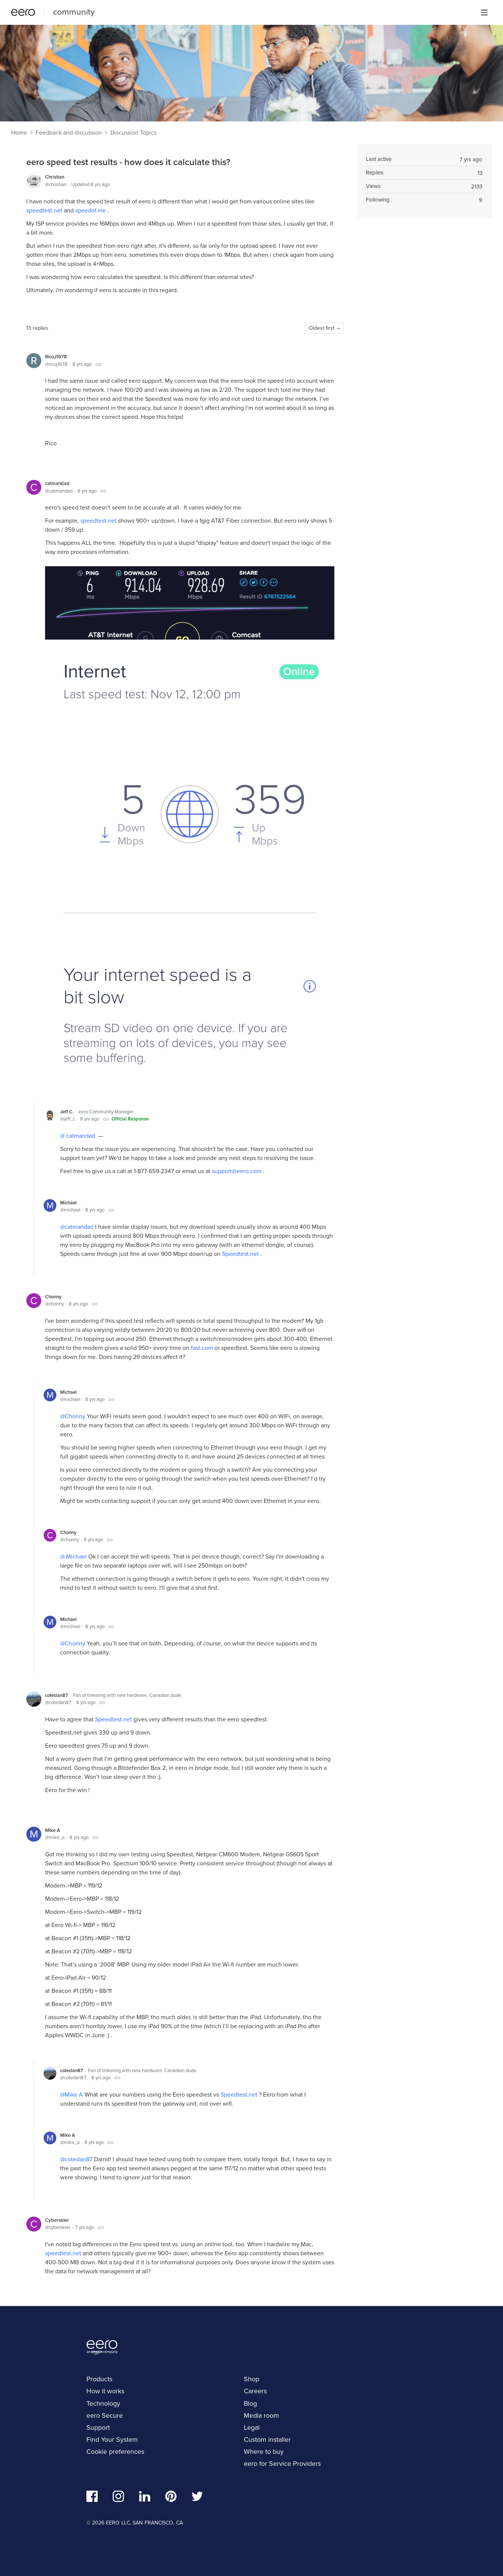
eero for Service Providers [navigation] (282, 2463)
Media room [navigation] (261, 2415)
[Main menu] (484, 12)
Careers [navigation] (255, 2391)
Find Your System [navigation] (112, 2439)
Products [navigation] (99, 2379)
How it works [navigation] (105, 2391)
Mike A (52, 1830)
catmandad (57, 483)
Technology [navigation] (103, 2403)
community (74, 11)
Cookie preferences (115, 2451)
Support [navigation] (98, 2427)
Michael (68, 1202)
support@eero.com (237, 1171)
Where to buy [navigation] (264, 2451)
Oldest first (321, 328)
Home (19, 132)
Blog (250, 2403)
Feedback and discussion (69, 132)
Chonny (53, 1296)
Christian (54, 176)
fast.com (202, 1347)
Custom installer (267, 2439)
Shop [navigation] (251, 2379)
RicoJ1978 (56, 356)
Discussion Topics (133, 132)
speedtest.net (45, 210)
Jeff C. (67, 1111)
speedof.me (91, 210)
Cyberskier (57, 2220)
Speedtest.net (241, 1253)
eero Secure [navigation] (104, 2415)
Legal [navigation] (252, 2427)
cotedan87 (56, 1695)
